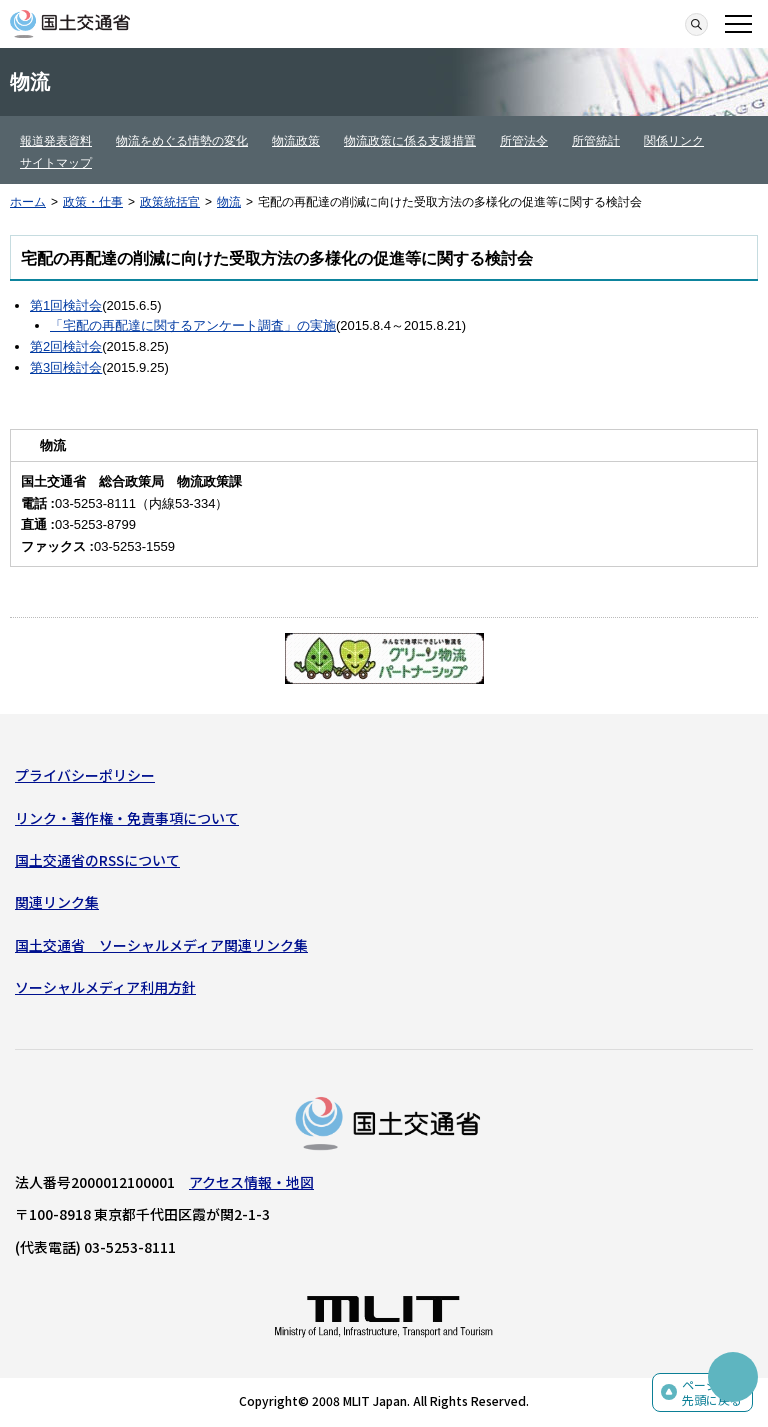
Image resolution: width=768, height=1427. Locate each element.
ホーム (28, 202)
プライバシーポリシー (85, 775)
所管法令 (524, 141)
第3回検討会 (66, 367)
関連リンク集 (57, 902)
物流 (229, 202)
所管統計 (596, 141)
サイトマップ (56, 163)
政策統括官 (170, 202)
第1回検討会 (66, 305)
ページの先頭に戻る (712, 1392)
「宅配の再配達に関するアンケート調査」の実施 (193, 325)
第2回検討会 (66, 346)
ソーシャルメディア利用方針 (105, 987)
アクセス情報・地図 (251, 1182)
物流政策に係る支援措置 (410, 141)
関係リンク (674, 141)
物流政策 (296, 141)
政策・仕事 (93, 202)
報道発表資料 (56, 141)
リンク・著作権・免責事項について (127, 818)
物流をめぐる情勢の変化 (182, 141)
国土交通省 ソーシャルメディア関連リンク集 (161, 945)
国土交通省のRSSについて (97, 860)
